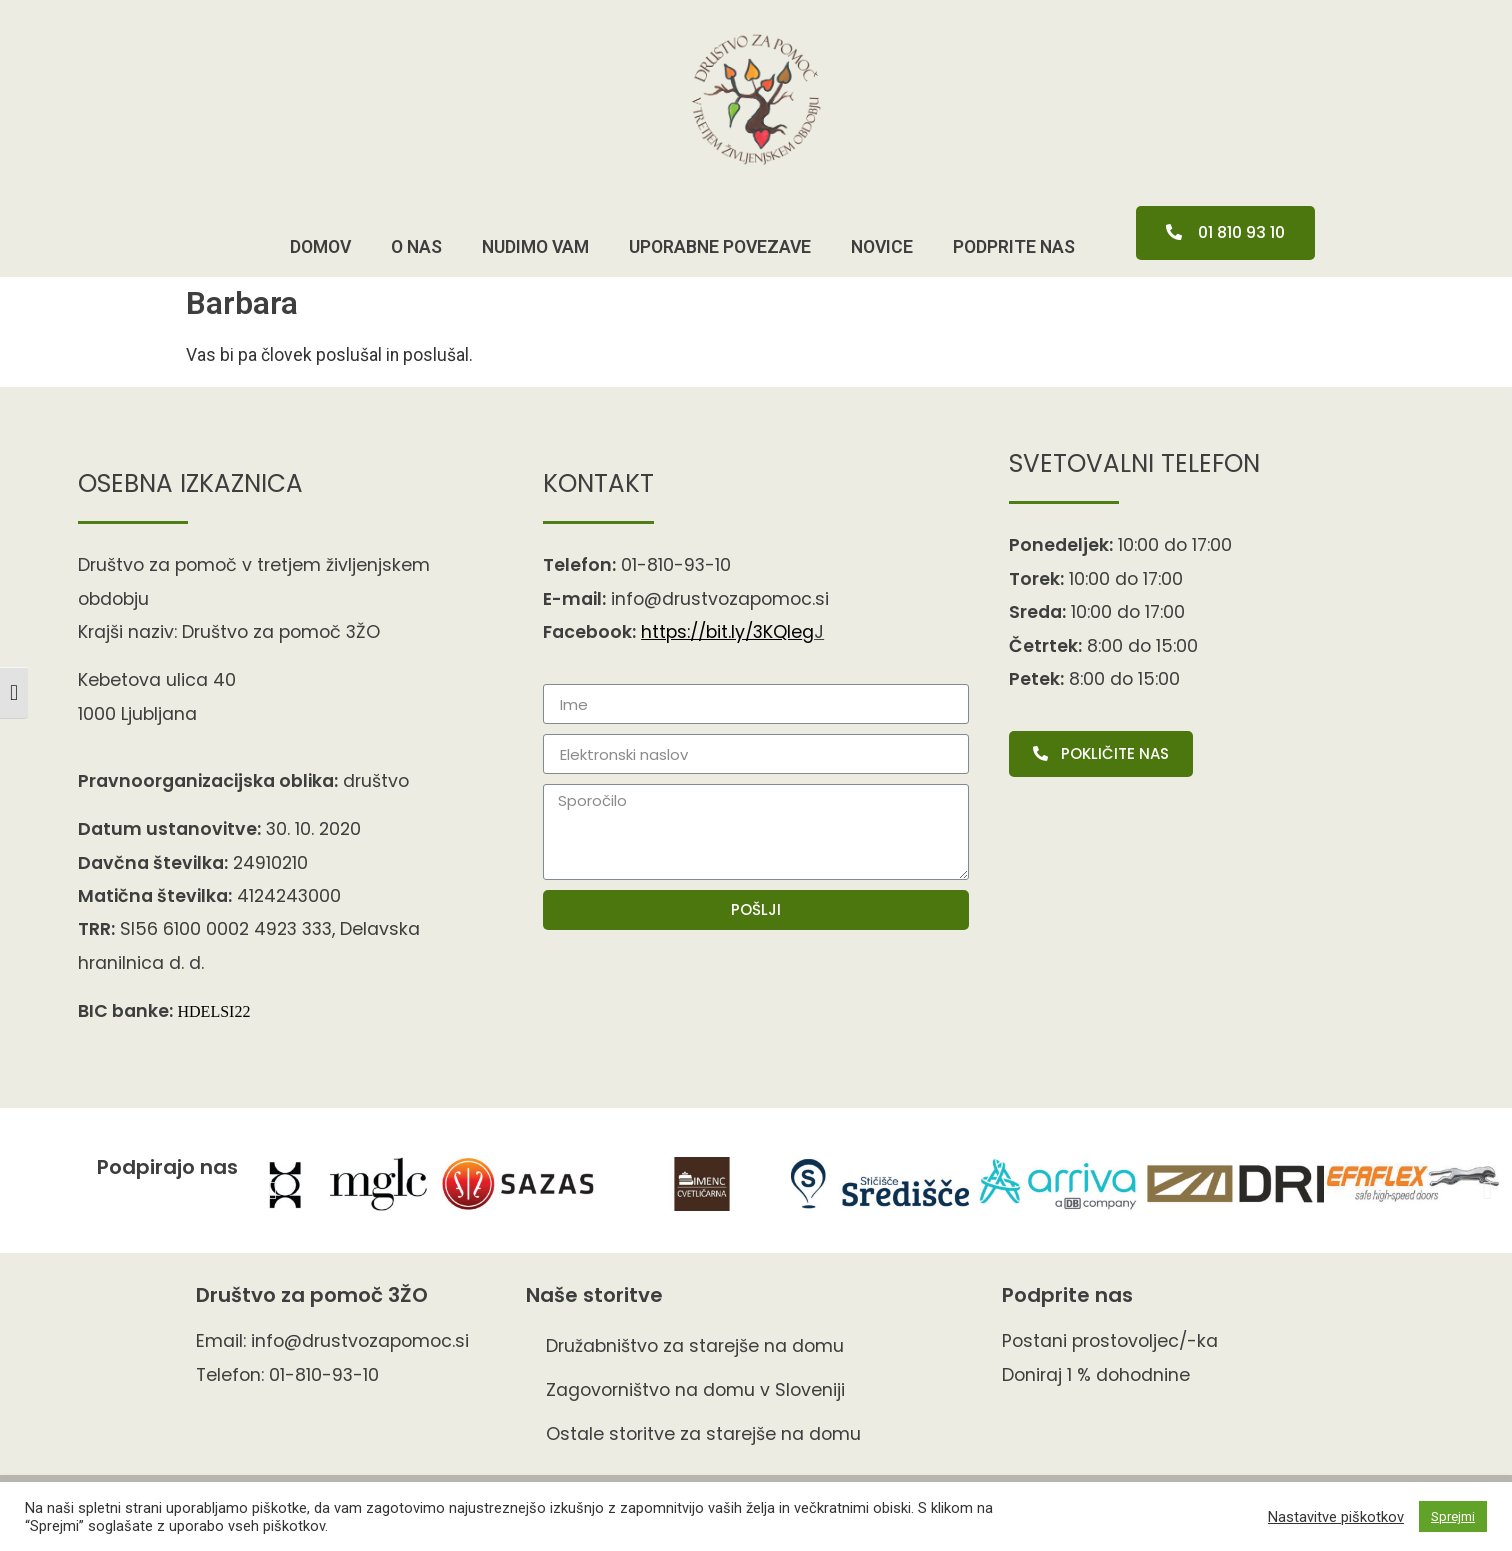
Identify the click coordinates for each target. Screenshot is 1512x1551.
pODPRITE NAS (1014, 247)
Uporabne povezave (720, 247)
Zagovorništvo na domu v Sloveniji (695, 1390)
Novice (882, 247)
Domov (320, 247)
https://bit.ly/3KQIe (727, 632)
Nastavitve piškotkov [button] (1336, 1517)
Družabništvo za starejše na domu (695, 1346)
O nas (416, 247)
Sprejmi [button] (1453, 1516)
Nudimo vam (535, 247)
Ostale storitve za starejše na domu (703, 1434)
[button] (1225, 233)
